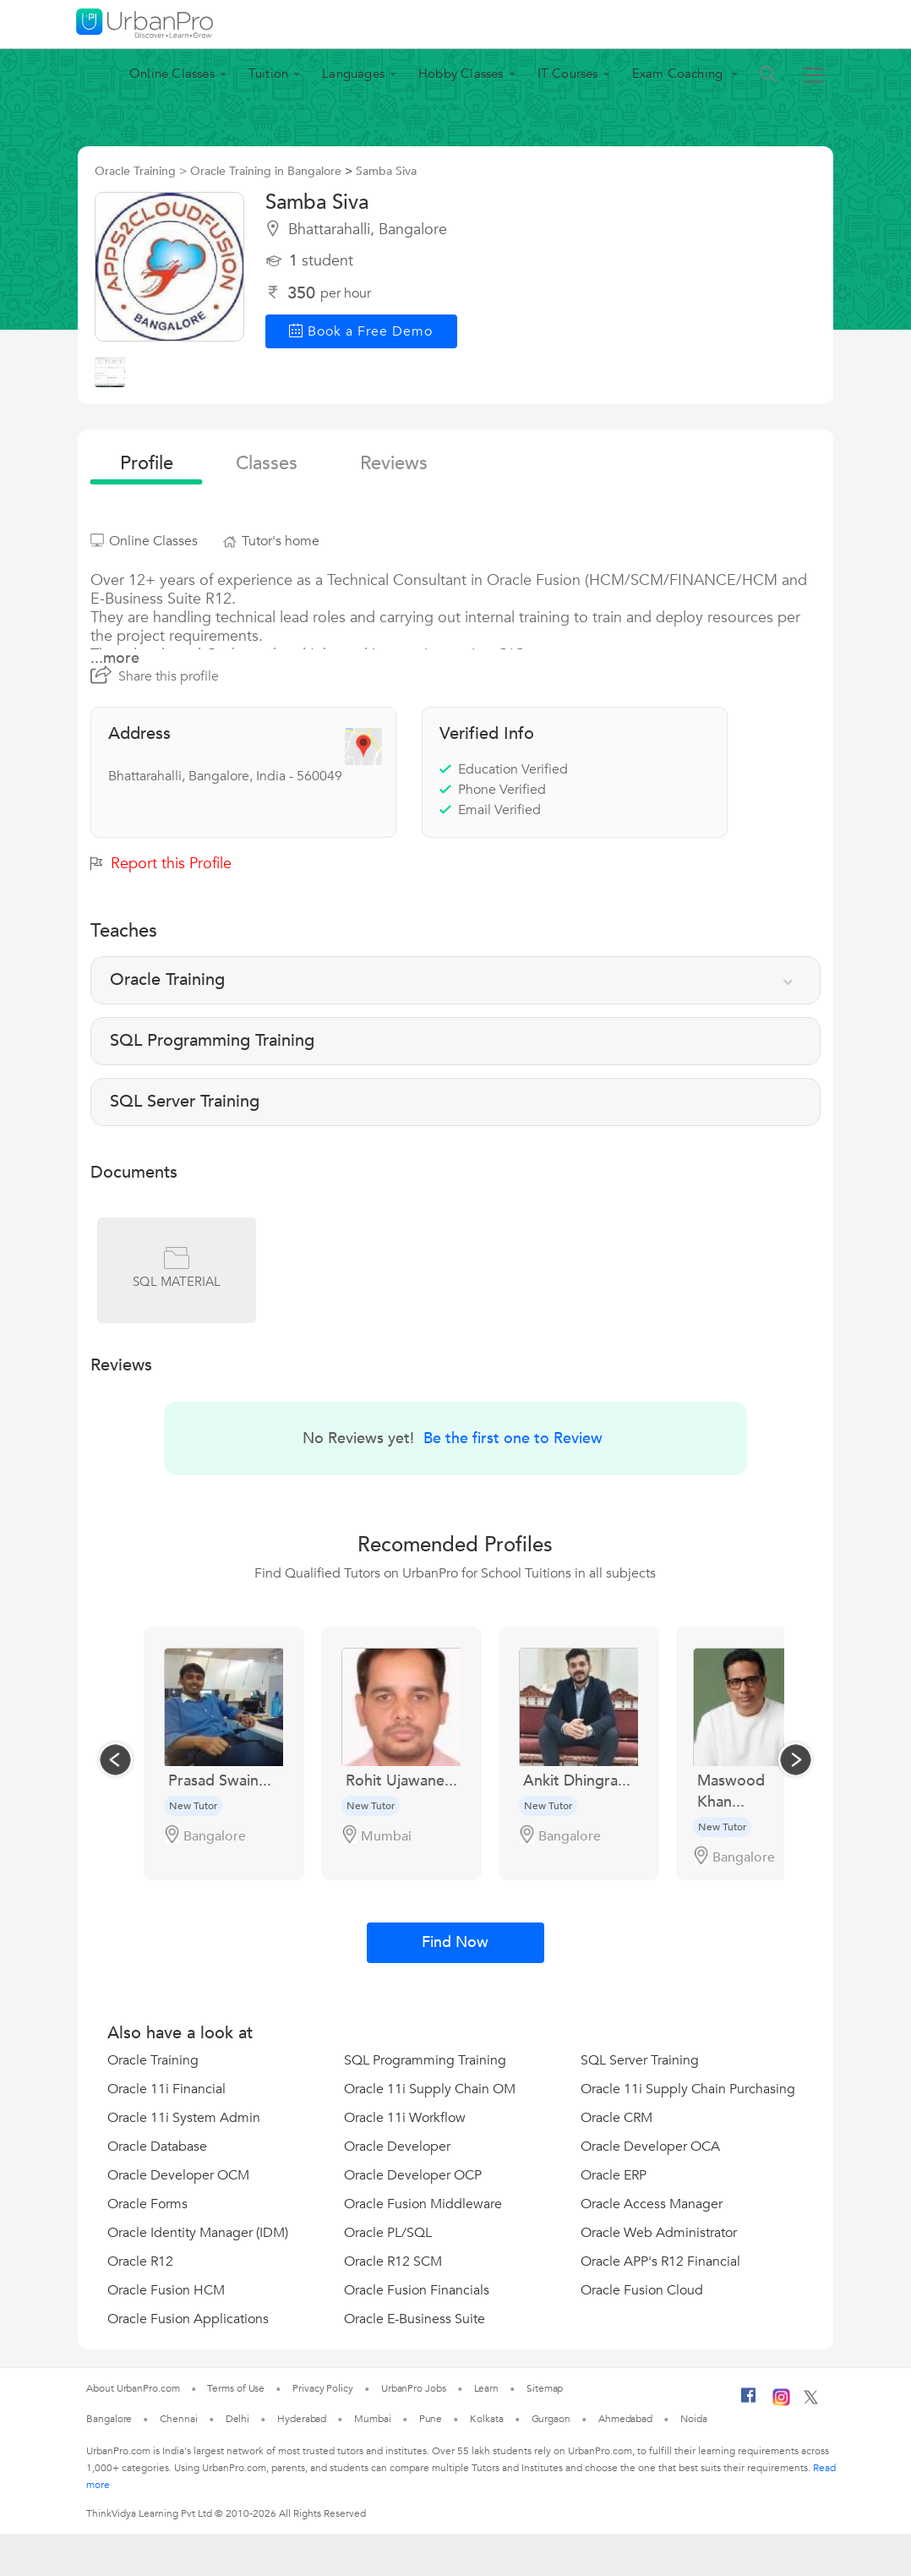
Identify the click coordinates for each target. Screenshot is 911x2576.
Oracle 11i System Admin (183, 2117)
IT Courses (567, 73)
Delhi (238, 2419)
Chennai (178, 2419)
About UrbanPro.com (132, 2388)
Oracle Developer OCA (650, 2146)
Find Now (455, 1942)
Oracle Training (153, 2060)
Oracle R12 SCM (393, 2261)
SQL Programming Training (425, 2060)
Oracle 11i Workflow (405, 2117)
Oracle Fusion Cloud (642, 2290)
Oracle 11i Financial (166, 2089)
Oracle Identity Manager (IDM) (197, 2232)
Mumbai (372, 2419)
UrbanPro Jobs (413, 2388)
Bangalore (109, 2419)
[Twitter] (811, 2401)
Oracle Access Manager (652, 2204)
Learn (486, 2388)
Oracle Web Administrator (659, 2232)
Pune (431, 2419)
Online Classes (172, 73)
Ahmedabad (625, 2419)
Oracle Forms (147, 2204)
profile (146, 463)
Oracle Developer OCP (413, 2175)
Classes (266, 463)
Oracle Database (157, 2146)
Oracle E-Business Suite (414, 2319)
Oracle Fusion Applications (188, 2319)
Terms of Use (236, 2388)
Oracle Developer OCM (178, 2175)
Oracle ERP (613, 2175)
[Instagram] (781, 2402)
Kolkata (486, 2419)
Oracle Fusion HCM (166, 2290)
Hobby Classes (461, 73)
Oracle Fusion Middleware (423, 2204)
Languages (353, 73)
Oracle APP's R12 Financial (660, 2261)
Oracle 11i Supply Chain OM (430, 2089)
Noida (693, 2419)
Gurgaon (551, 2419)
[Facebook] (749, 2402)
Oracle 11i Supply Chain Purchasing (688, 2089)
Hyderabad (301, 2419)
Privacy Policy (322, 2388)
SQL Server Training (640, 2060)
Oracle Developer (397, 2146)
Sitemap (544, 2388)
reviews (394, 463)
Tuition (268, 73)
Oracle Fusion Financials (416, 2290)
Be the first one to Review (513, 1438)
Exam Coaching (679, 73)
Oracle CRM (616, 2117)
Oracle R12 (140, 2261)
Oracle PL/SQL (388, 2232)
